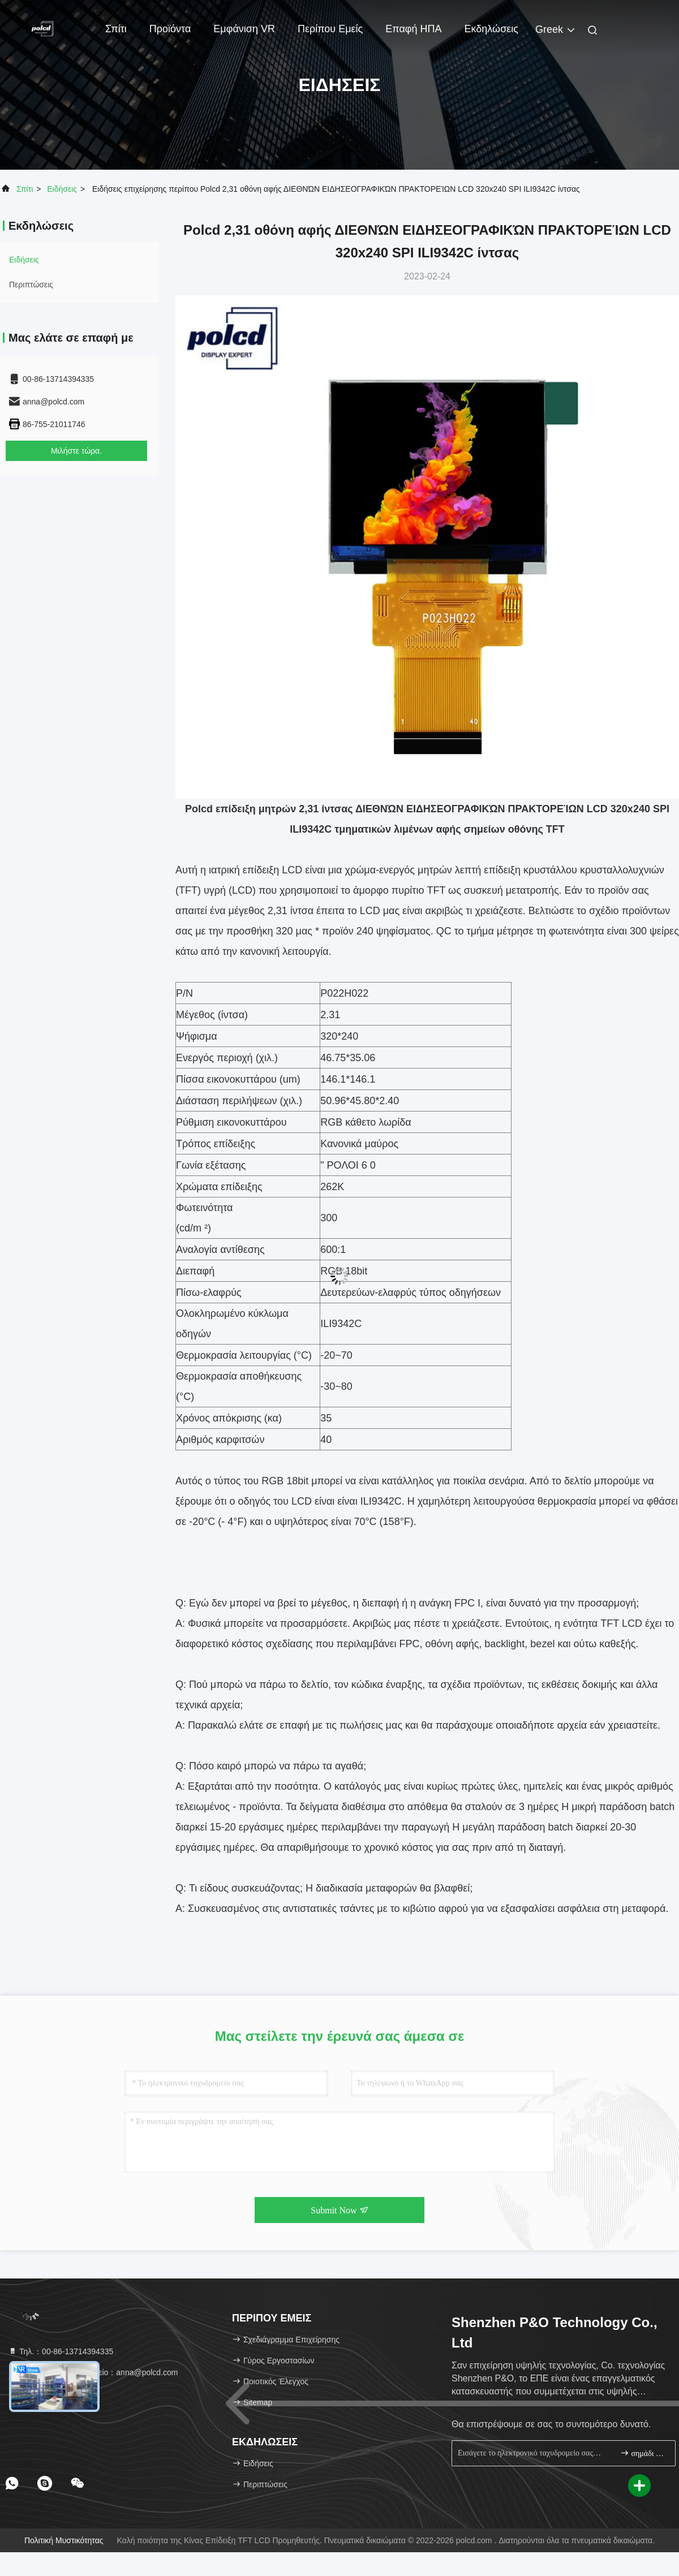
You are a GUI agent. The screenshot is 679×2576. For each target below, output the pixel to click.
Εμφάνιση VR (244, 29)
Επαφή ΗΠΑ (413, 29)
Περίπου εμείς (330, 29)
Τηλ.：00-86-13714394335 (60, 2351)
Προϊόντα (170, 29)
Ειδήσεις (62, 188)
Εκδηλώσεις (491, 29)
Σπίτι (116, 29)
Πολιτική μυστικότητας (64, 2540)
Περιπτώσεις (31, 284)
